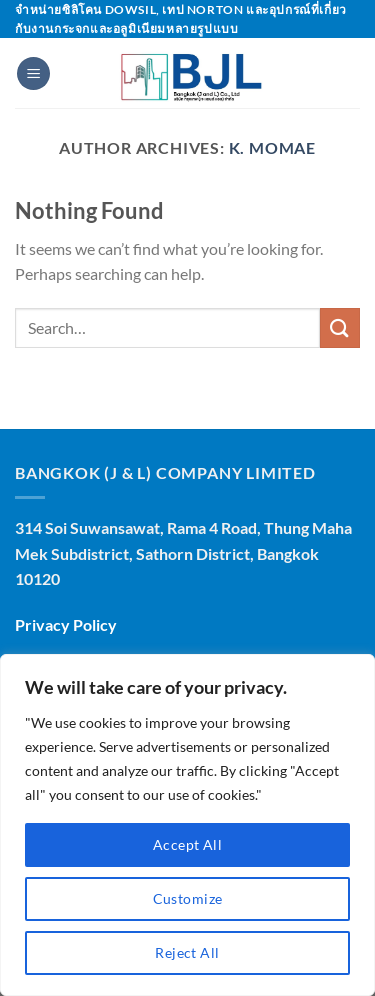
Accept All (187, 844)
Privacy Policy (66, 624)
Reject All (187, 952)
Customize (188, 898)
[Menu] (33, 73)
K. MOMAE (272, 147)
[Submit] (340, 327)
